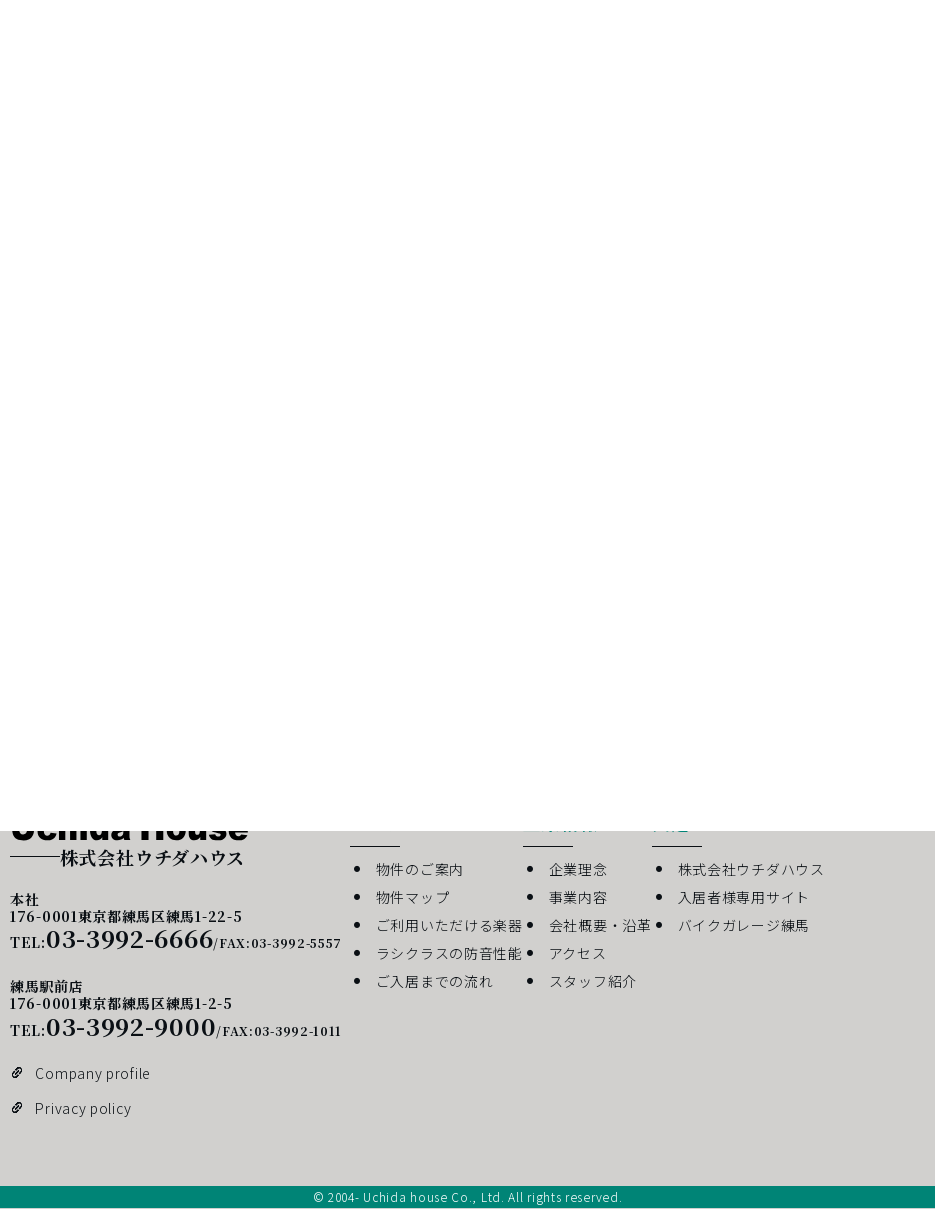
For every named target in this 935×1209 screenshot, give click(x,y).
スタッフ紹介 (593, 981)
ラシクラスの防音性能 (449, 953)
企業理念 (578, 869)
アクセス (578, 953)
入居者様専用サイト (744, 897)
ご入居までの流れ (435, 981)
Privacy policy (83, 1108)
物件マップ (413, 897)
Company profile (93, 1073)
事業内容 (578, 897)
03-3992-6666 (129, 937)
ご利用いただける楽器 (449, 925)
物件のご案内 (420, 869)
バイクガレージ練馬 (744, 925)
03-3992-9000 (131, 1025)
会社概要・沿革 (600, 925)
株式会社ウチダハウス (751, 869)
